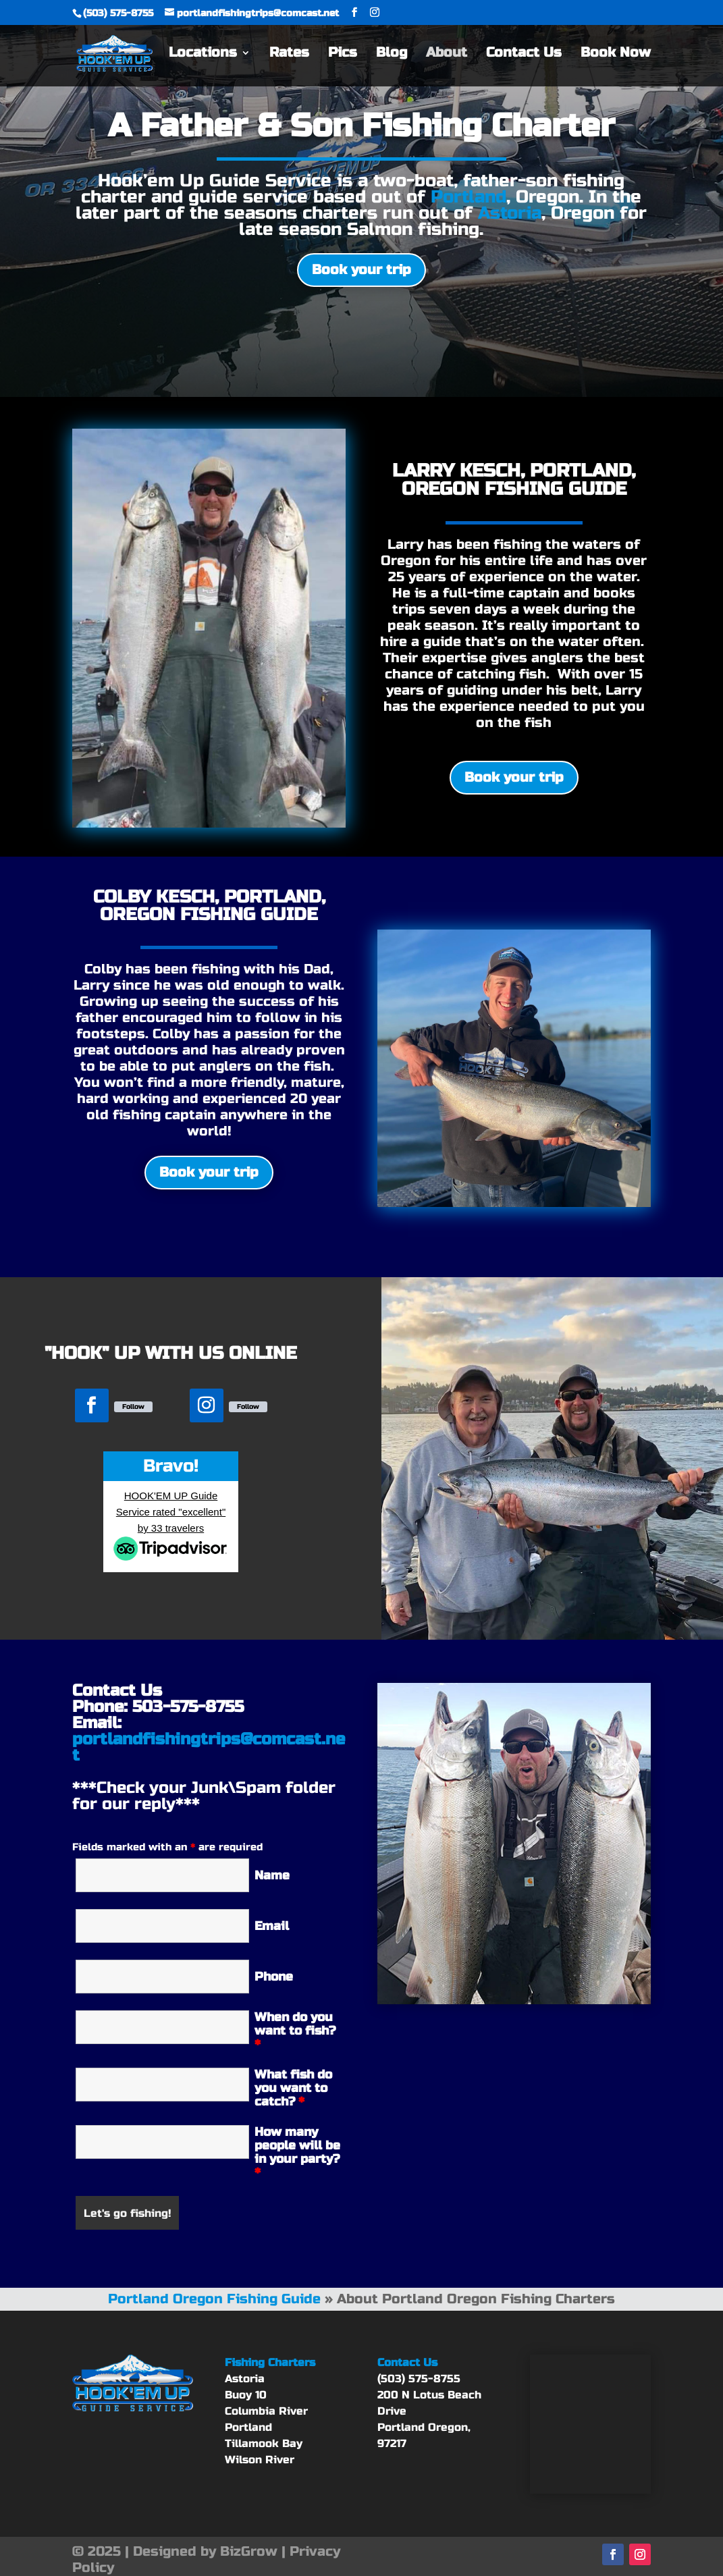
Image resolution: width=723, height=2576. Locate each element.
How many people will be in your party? (297, 2152)
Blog (391, 55)
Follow (133, 1407)
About (446, 55)
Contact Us (524, 55)
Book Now (616, 55)
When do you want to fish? (295, 2030)
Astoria (509, 213)
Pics (342, 55)
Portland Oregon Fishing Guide (214, 2298)
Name (272, 1875)
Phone (274, 1976)
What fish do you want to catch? (293, 2088)
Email (272, 1926)
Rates (289, 55)
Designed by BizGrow (205, 2551)
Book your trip (361, 269)
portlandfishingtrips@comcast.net (208, 1747)
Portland (468, 196)
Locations (203, 55)
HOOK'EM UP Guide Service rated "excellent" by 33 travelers (170, 1512)
